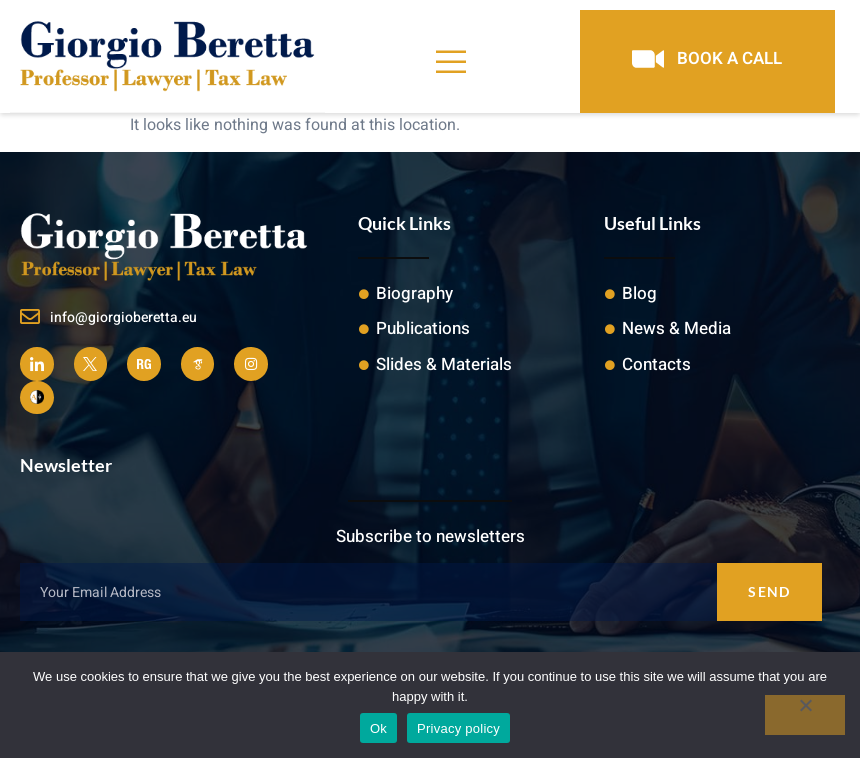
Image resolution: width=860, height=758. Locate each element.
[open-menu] (452, 62)
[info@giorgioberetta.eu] (30, 317)
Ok (378, 728)
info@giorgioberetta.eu (123, 317)
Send (769, 591)
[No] (805, 715)
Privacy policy (458, 728)
